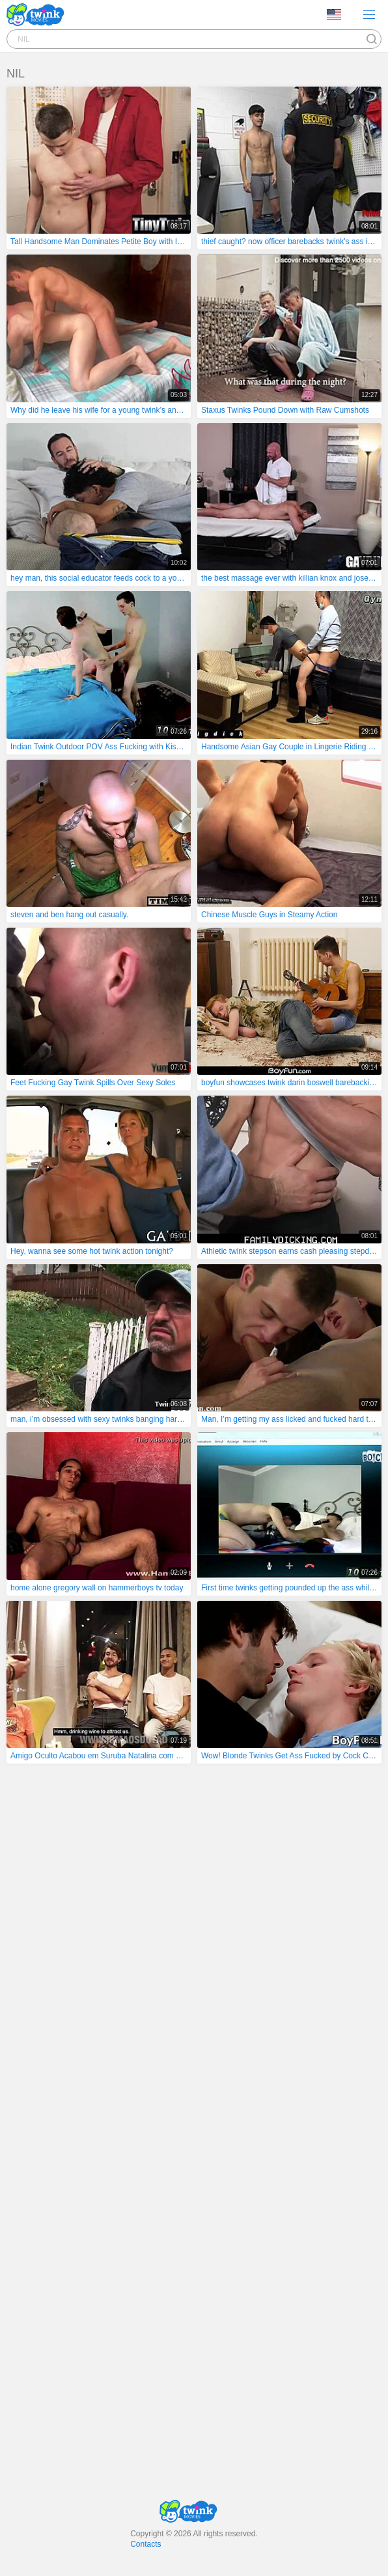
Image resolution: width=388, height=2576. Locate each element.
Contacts (145, 2544)
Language (334, 14)
